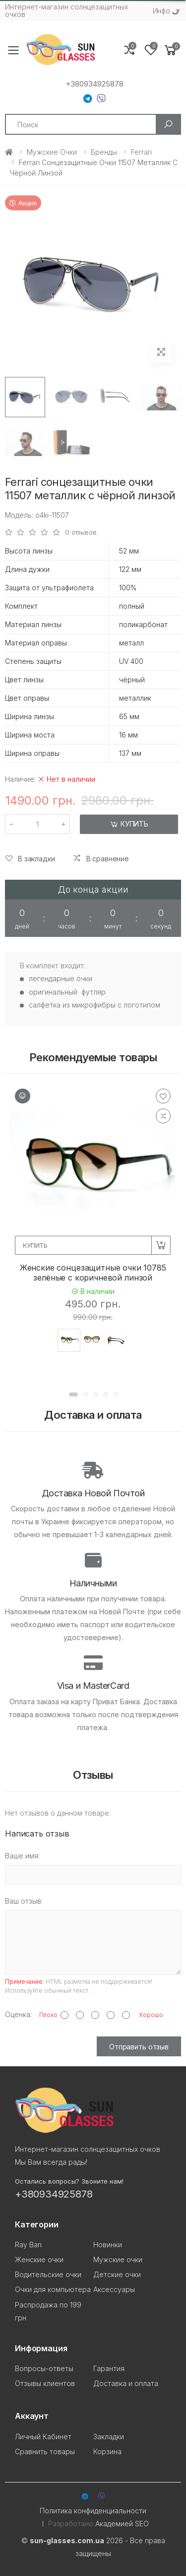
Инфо (161, 10)
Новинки (107, 2244)
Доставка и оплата (125, 2383)
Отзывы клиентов (45, 2383)
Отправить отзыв (139, 2046)
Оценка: (18, 2014)
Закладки (108, 2436)
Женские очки (39, 2259)
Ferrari (141, 152)
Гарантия (108, 2368)
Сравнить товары (45, 2451)
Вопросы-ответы (44, 2368)
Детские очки (117, 2274)
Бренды (104, 152)
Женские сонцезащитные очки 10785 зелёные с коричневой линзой (93, 1273)
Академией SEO (122, 2523)
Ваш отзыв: (24, 1901)
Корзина (107, 2451)
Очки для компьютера (53, 2289)
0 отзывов (81, 532)
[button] (171, 50)
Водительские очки (48, 2274)
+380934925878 (94, 84)
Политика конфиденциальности (93, 2510)
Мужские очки (52, 152)
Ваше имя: (22, 1855)
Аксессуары (114, 2289)
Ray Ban (28, 2244)
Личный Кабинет (43, 2436)
